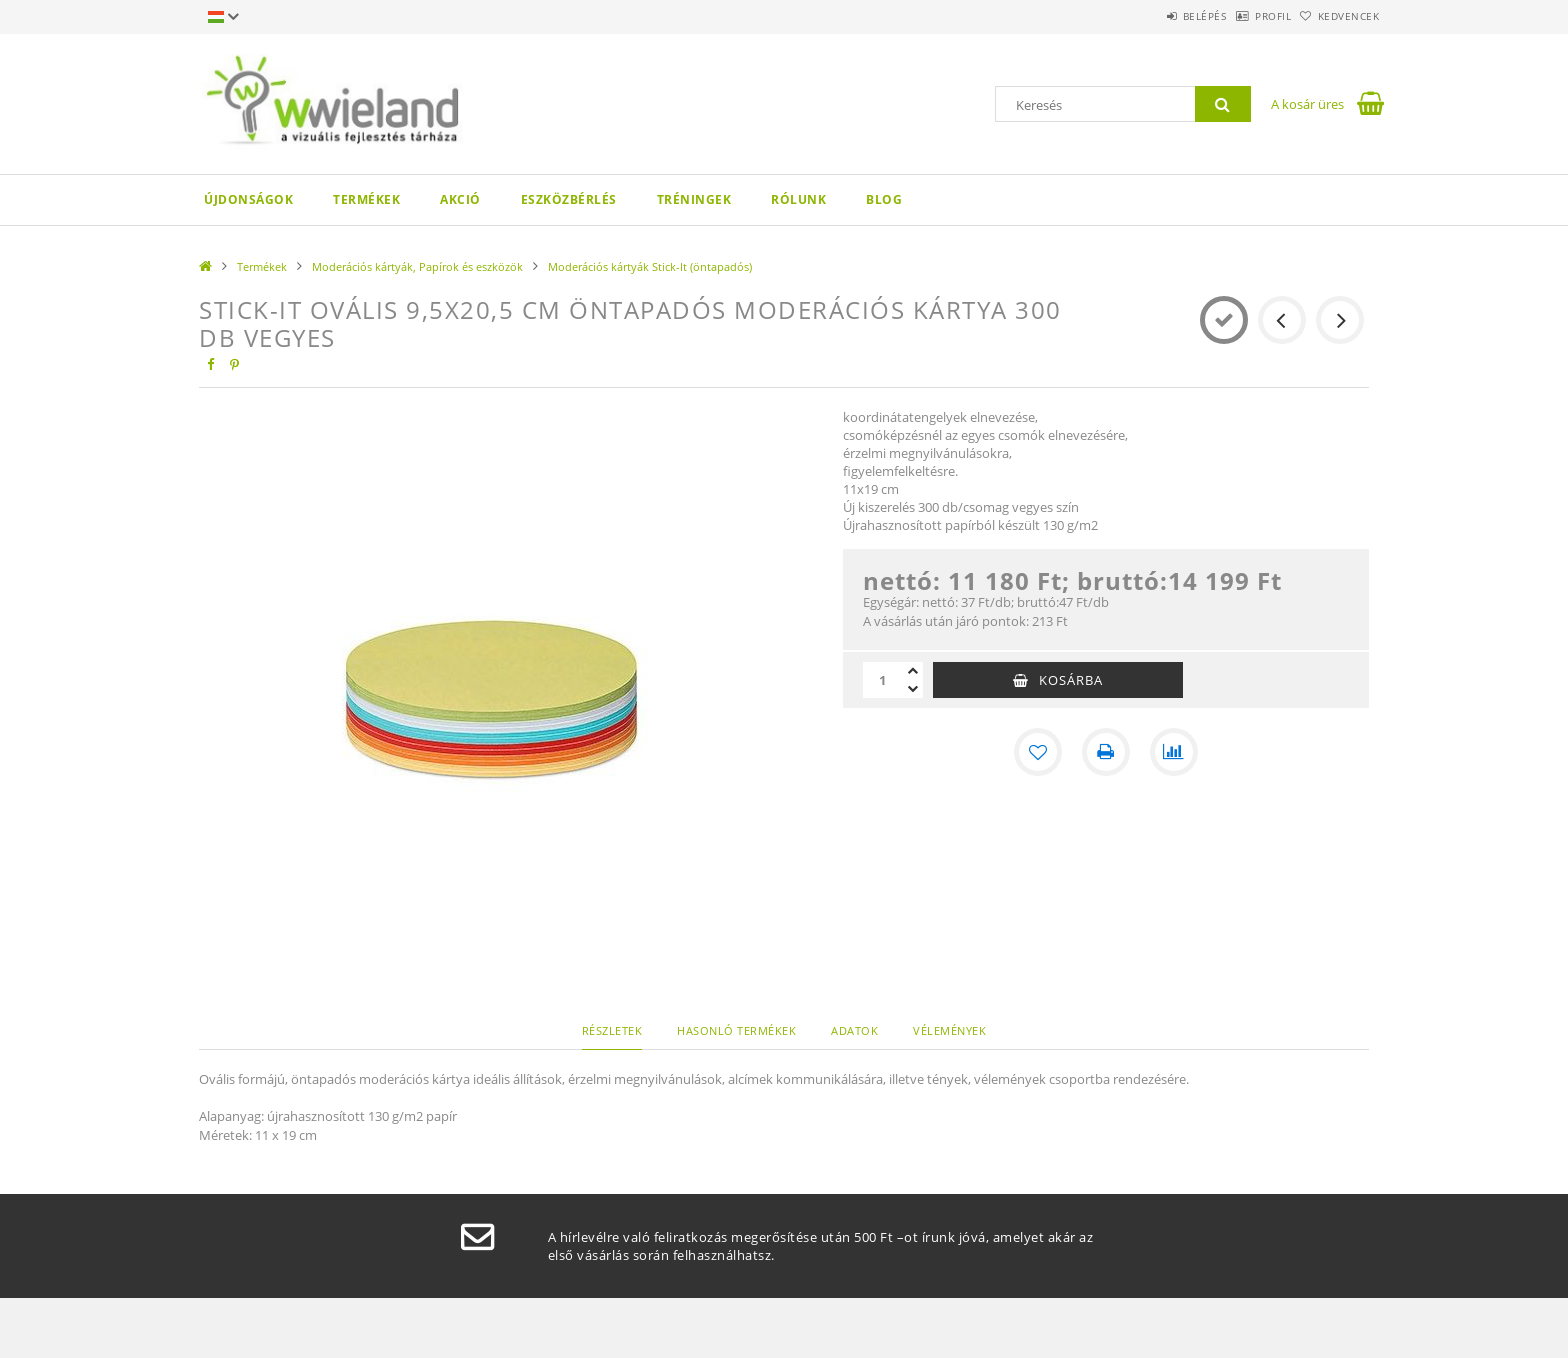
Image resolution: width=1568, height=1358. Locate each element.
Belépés (1153, 16)
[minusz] (913, 689)
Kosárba (1071, 680)
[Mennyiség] (883, 680)
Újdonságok (248, 199)
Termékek (366, 199)
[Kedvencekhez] (1038, 752)
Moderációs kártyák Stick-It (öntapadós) (650, 266)
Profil (1242, 16)
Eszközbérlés (569, 199)
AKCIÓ (460, 199)
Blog (884, 199)
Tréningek (694, 199)
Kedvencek (1339, 16)
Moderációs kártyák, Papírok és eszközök (417, 266)
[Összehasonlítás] (1174, 752)
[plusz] (913, 671)
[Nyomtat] (1106, 752)
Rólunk (798, 199)
